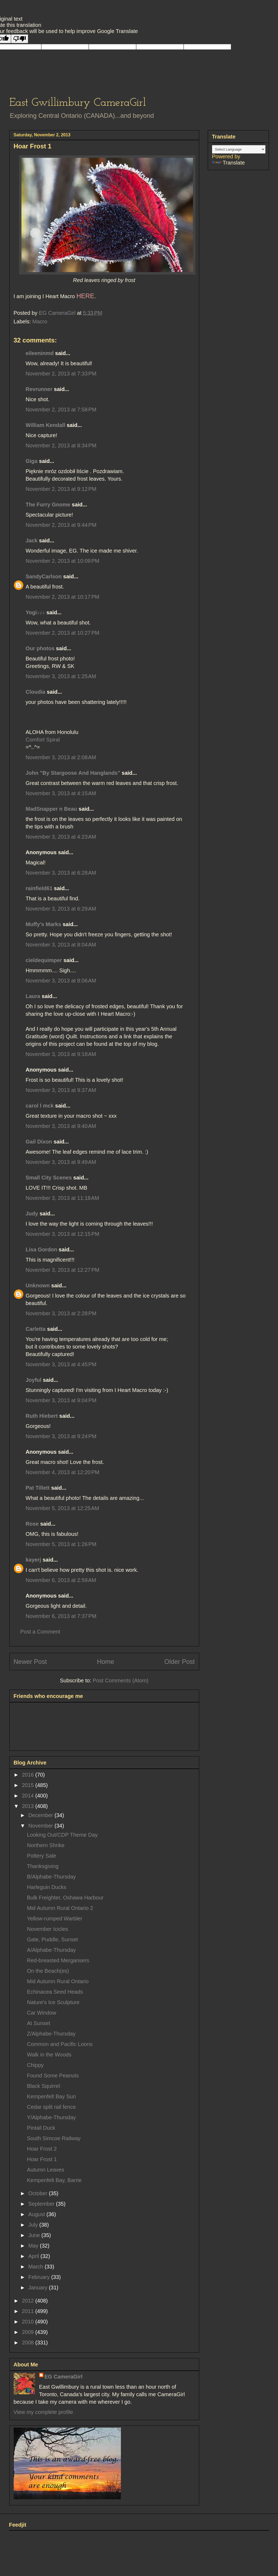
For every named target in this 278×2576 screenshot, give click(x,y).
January (38, 2287)
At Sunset (38, 2023)
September (42, 2204)
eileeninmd (40, 353)
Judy (32, 1213)
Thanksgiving (43, 1866)
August (37, 2214)
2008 (28, 2342)
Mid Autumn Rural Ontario (58, 1981)
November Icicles (47, 1929)
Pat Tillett (38, 1488)
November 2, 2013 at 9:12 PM (61, 489)
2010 (28, 2322)
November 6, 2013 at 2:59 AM (61, 1580)
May (34, 2246)
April (34, 2256)
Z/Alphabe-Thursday (51, 2034)
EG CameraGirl (64, 2377)
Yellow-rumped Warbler (54, 1918)
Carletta (36, 1329)
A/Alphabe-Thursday (51, 1950)
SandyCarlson (44, 576)
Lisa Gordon (41, 1249)
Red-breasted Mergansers (58, 1960)
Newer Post (30, 1661)
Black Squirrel (43, 2086)
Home (105, 1661)
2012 (28, 2301)
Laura (33, 996)
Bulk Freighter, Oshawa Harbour (65, 1898)
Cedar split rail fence (51, 2107)
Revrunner (39, 389)
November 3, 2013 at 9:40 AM (61, 1126)
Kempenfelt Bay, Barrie (54, 2180)
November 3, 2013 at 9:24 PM (61, 1436)
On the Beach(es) (48, 1971)
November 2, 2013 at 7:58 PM (61, 409)
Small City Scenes (49, 1178)
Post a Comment (40, 1632)
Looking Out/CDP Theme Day (62, 1835)
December (41, 1815)
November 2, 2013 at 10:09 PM (62, 561)
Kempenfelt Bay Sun (51, 2096)
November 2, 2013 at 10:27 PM (62, 633)
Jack (32, 540)
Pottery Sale (41, 1856)
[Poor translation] (19, 38)
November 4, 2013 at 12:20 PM (62, 1472)
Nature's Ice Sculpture (53, 2002)
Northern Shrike (46, 1845)
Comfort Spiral (43, 740)
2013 (28, 1806)
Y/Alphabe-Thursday (51, 2117)
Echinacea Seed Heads (55, 1992)
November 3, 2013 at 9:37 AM (61, 1090)
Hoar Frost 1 (42, 2159)
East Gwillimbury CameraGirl (77, 103)
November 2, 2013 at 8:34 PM (61, 445)
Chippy (35, 2065)
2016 (28, 1775)
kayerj (33, 1560)
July (33, 2225)
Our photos (40, 648)
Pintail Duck (41, 2128)
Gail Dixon (39, 1142)
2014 (28, 1796)
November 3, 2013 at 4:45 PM (61, 1364)
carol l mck (40, 1106)
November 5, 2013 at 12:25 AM (62, 1508)
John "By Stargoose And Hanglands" (73, 773)
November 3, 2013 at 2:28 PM (61, 1313)
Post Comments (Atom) (121, 1680)
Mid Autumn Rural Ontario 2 (60, 1908)
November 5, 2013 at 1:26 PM (61, 1544)
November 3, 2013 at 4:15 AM (61, 793)
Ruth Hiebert (42, 1416)
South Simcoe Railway (54, 2138)
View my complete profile (43, 2412)
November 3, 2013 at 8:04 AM (61, 945)
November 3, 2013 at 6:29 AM (61, 909)
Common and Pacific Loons (60, 2044)
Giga (32, 461)
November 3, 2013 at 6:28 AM (61, 873)
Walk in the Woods (49, 2055)
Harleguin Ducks (46, 1887)
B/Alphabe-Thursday (51, 1877)
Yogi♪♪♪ (35, 612)
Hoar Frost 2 (42, 2149)
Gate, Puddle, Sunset (52, 1939)
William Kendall (45, 425)
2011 (28, 2311)
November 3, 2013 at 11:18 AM (62, 1198)
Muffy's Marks (43, 924)
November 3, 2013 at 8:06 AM (61, 981)
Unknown (38, 1285)
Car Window (41, 2013)
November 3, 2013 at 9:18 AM (61, 1054)
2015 (28, 1785)
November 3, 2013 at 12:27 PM (62, 1270)
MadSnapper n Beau (51, 809)
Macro (39, 321)
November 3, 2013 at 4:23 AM (61, 837)
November (41, 1826)
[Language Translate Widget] (238, 149)
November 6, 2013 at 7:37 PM (61, 1616)
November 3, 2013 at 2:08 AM (61, 757)
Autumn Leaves (45, 2170)
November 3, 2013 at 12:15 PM (62, 1234)
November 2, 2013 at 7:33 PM (61, 374)
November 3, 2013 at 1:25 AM (61, 676)
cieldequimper (44, 960)
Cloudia (35, 692)
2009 (28, 2332)
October (38, 2193)
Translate (228, 163)
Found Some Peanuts (53, 2075)
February (39, 2277)
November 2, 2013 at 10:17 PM (62, 597)
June (34, 2235)
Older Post (179, 1661)
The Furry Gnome (48, 504)
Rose (32, 1524)
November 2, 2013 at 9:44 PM (61, 525)
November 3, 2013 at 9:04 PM (61, 1400)
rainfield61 (39, 888)
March (36, 2267)
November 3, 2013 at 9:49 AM (61, 1162)
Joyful (34, 1380)
